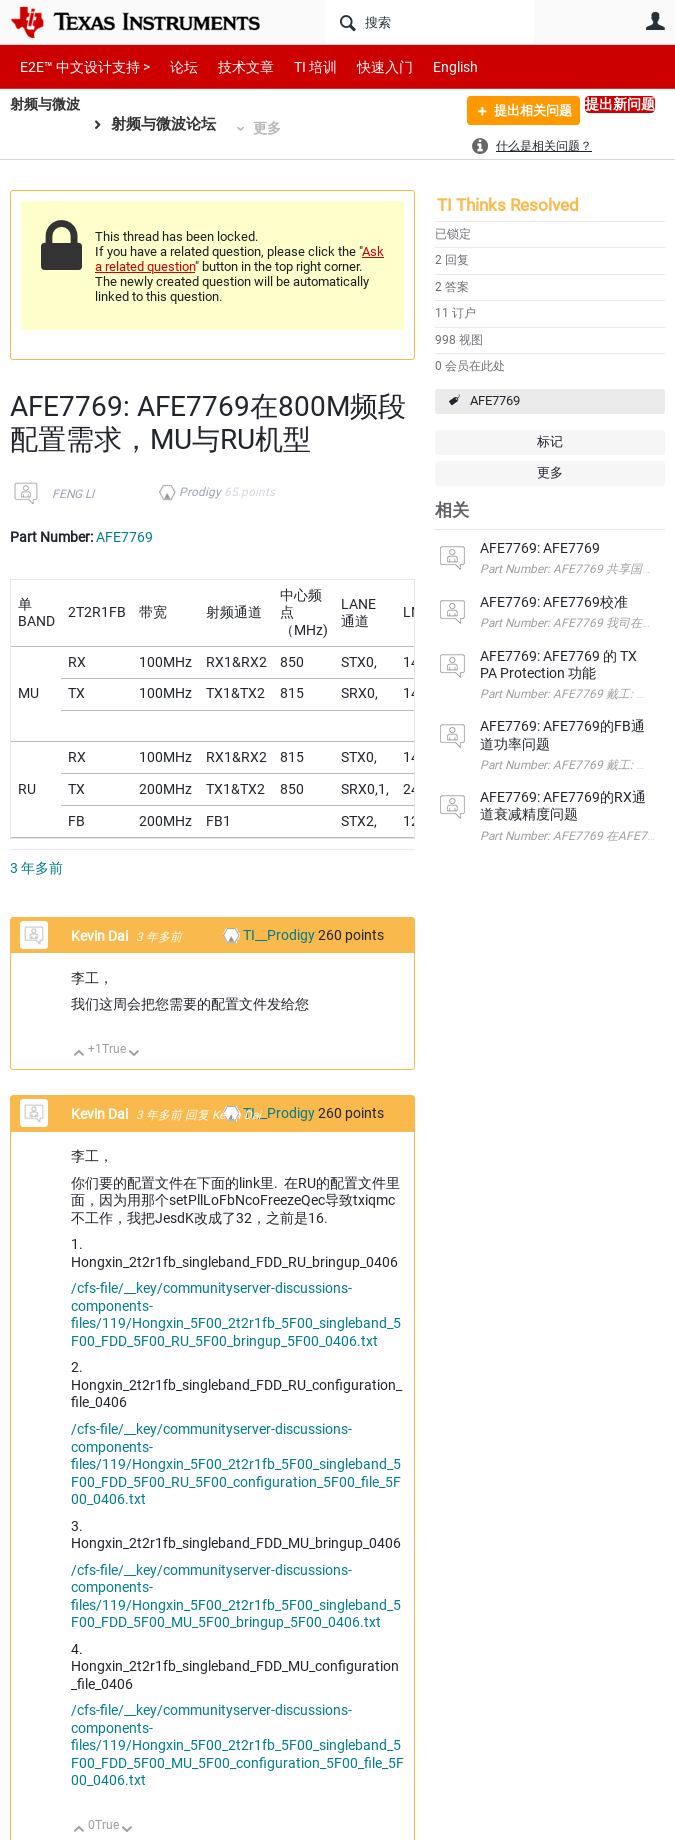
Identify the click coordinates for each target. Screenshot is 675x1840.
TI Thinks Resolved (508, 205)
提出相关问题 (525, 113)
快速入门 (365, 66)
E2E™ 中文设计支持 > (80, 66)
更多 (272, 128)
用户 (655, 21)
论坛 (173, 66)
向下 (134, 1054)
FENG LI (73, 494)
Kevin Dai (101, 936)
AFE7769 (495, 400)
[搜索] (429, 22)
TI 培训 (298, 66)
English (431, 66)
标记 (550, 441)
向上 (79, 1054)
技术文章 (232, 66)
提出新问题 (620, 104)
